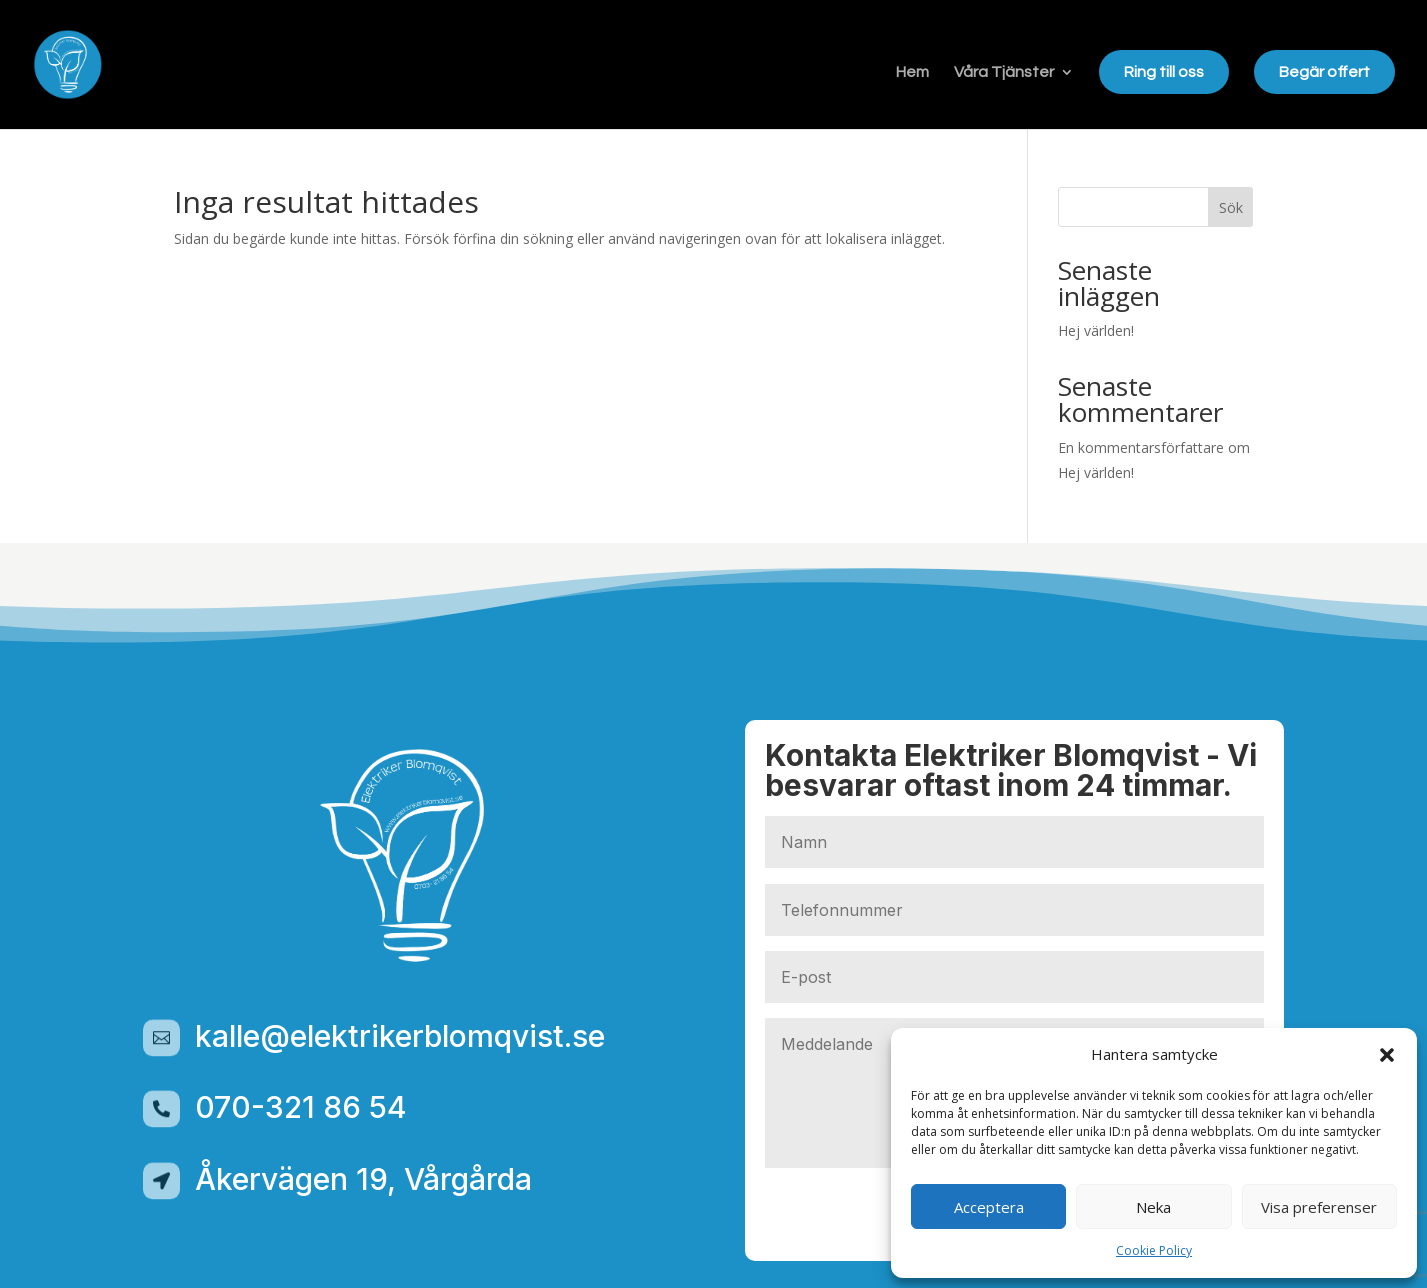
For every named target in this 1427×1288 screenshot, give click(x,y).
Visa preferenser (1319, 1207)
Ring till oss (1164, 72)
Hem (912, 72)
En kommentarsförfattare (1141, 447)
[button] (1387, 1055)
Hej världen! (1096, 330)
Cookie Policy (1154, 1250)
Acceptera (989, 1207)
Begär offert (1324, 72)
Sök (1231, 207)
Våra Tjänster (1004, 72)
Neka (1153, 1207)
